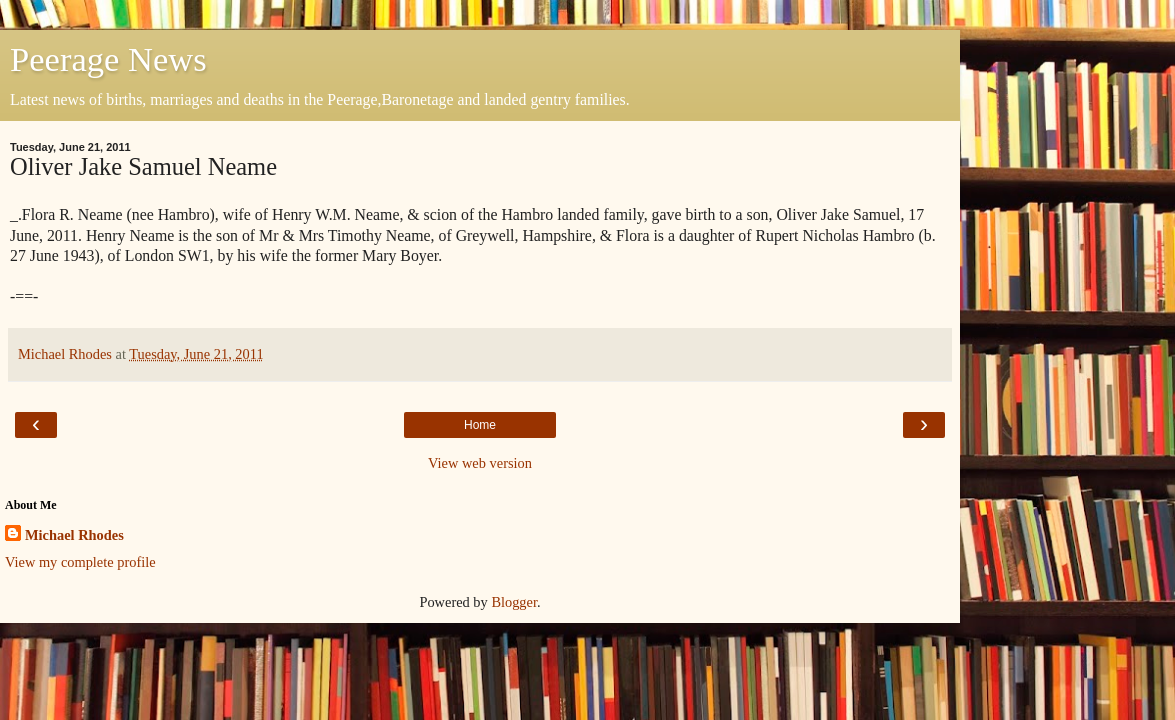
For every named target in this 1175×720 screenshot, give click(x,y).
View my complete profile (80, 562)
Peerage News (108, 59)
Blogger (514, 602)
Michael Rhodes (74, 535)
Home (480, 425)
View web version (480, 463)
